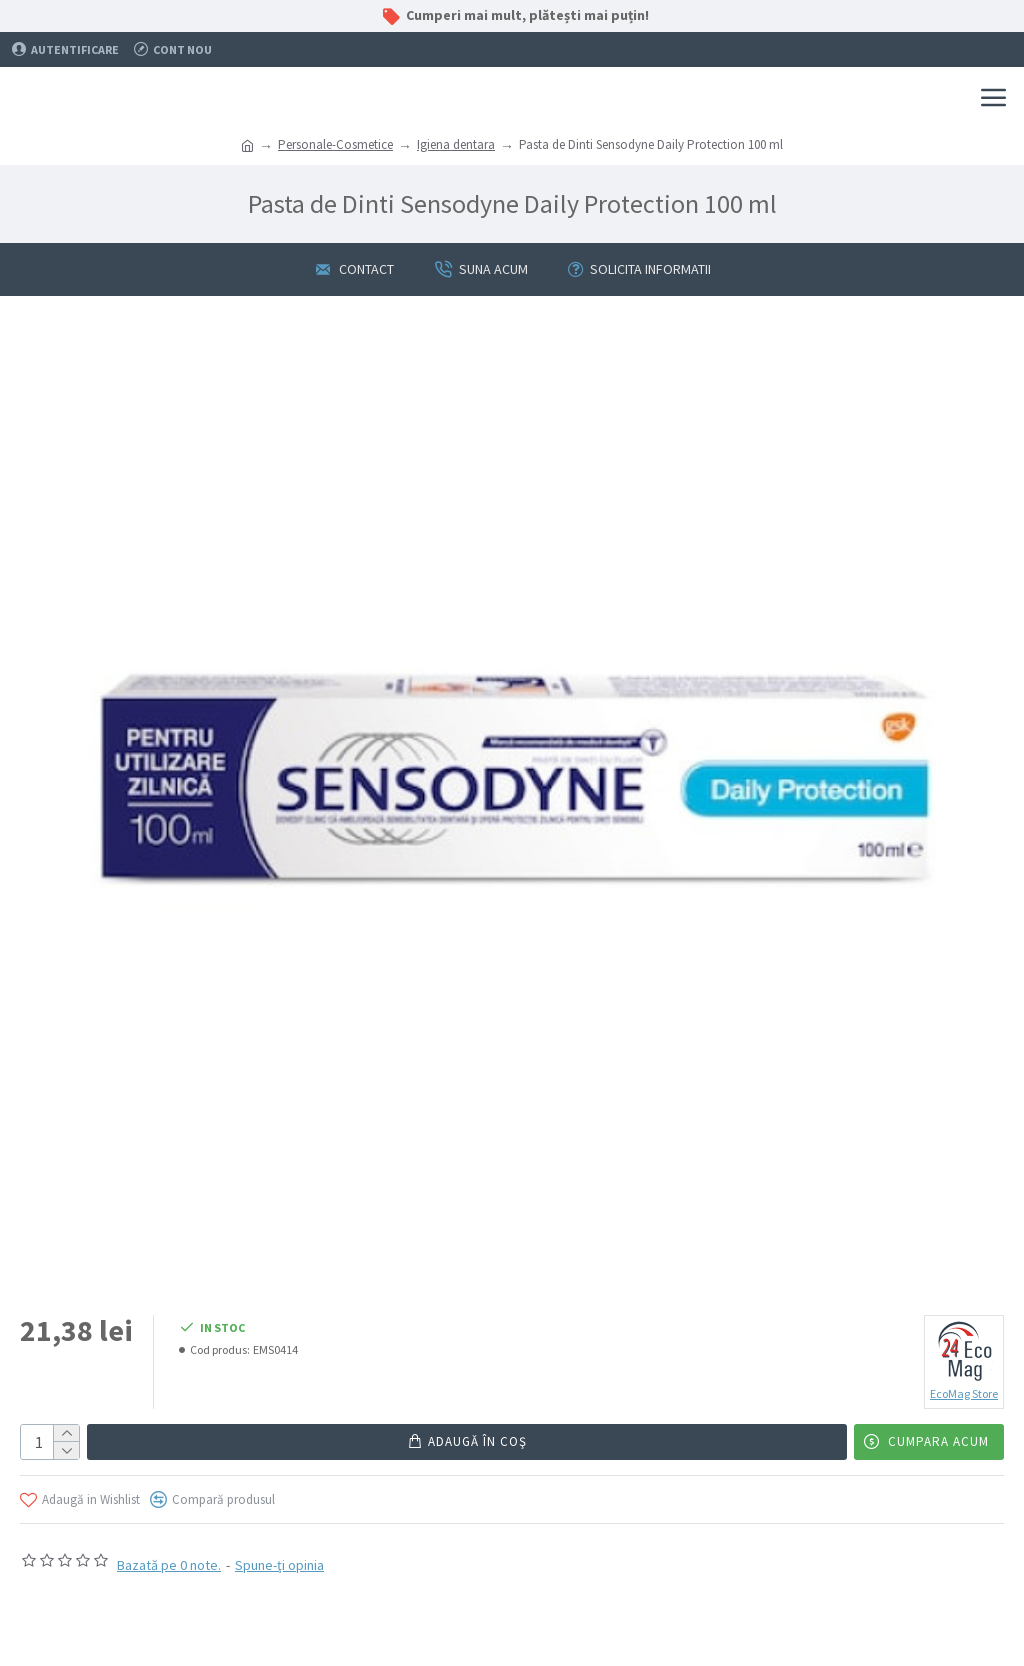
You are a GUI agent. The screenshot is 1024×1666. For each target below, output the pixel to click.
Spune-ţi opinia (279, 1565)
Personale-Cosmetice (335, 144)
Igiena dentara (456, 144)
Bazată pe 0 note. (169, 1565)
